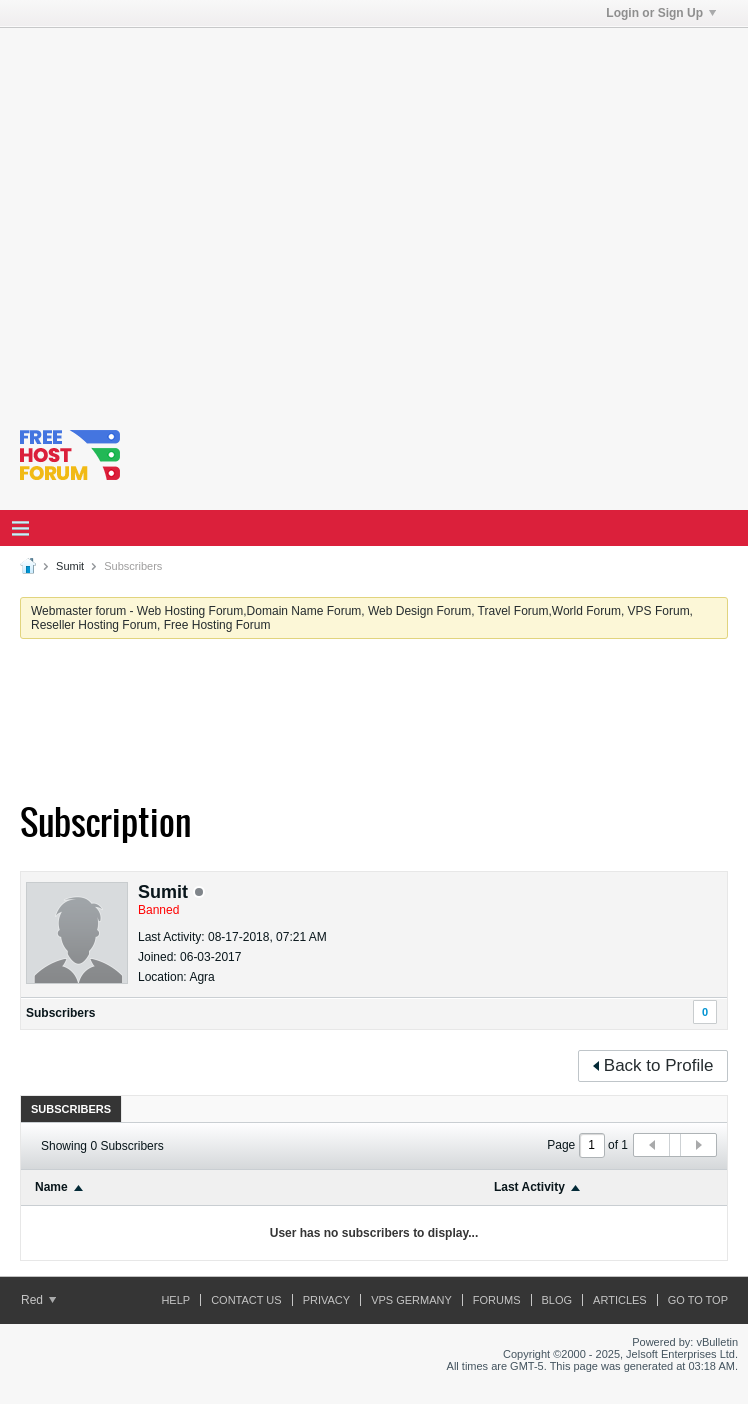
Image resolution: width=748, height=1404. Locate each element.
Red (38, 1300)
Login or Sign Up (661, 13)
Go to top (698, 1300)
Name (51, 1187)
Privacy (326, 1300)
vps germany (411, 1300)
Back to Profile (653, 1065)
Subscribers (60, 1013)
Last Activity (529, 1187)
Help (175, 1300)
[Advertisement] (187, 215)
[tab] (71, 1108)
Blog (557, 1300)
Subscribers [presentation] (71, 1109)
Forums (497, 1300)
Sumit (70, 566)
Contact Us (246, 1300)
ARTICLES (620, 1300)
